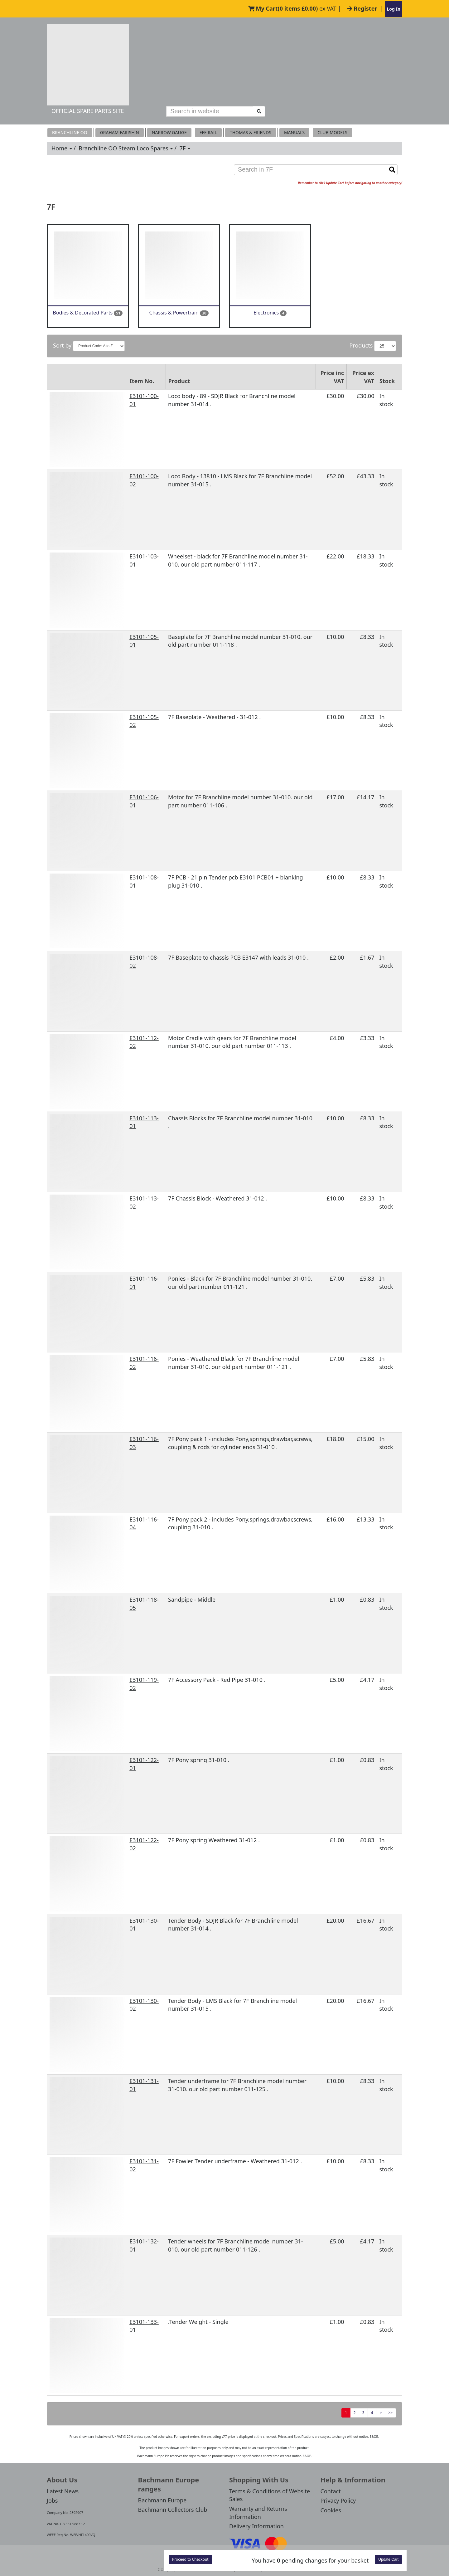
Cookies (331, 2510)
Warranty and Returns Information (258, 2512)
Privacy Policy (338, 2500)
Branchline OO (69, 132)
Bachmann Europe (162, 2500)
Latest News (63, 2491)
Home (61, 148)
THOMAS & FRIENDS (250, 132)
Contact (331, 2491)
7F (185, 148)
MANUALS (294, 132)
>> (390, 2412)
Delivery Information (256, 2526)
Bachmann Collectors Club (172, 2509)
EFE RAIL (208, 132)
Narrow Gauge (169, 132)
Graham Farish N (119, 132)
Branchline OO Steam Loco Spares (126, 148)
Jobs (52, 2500)
